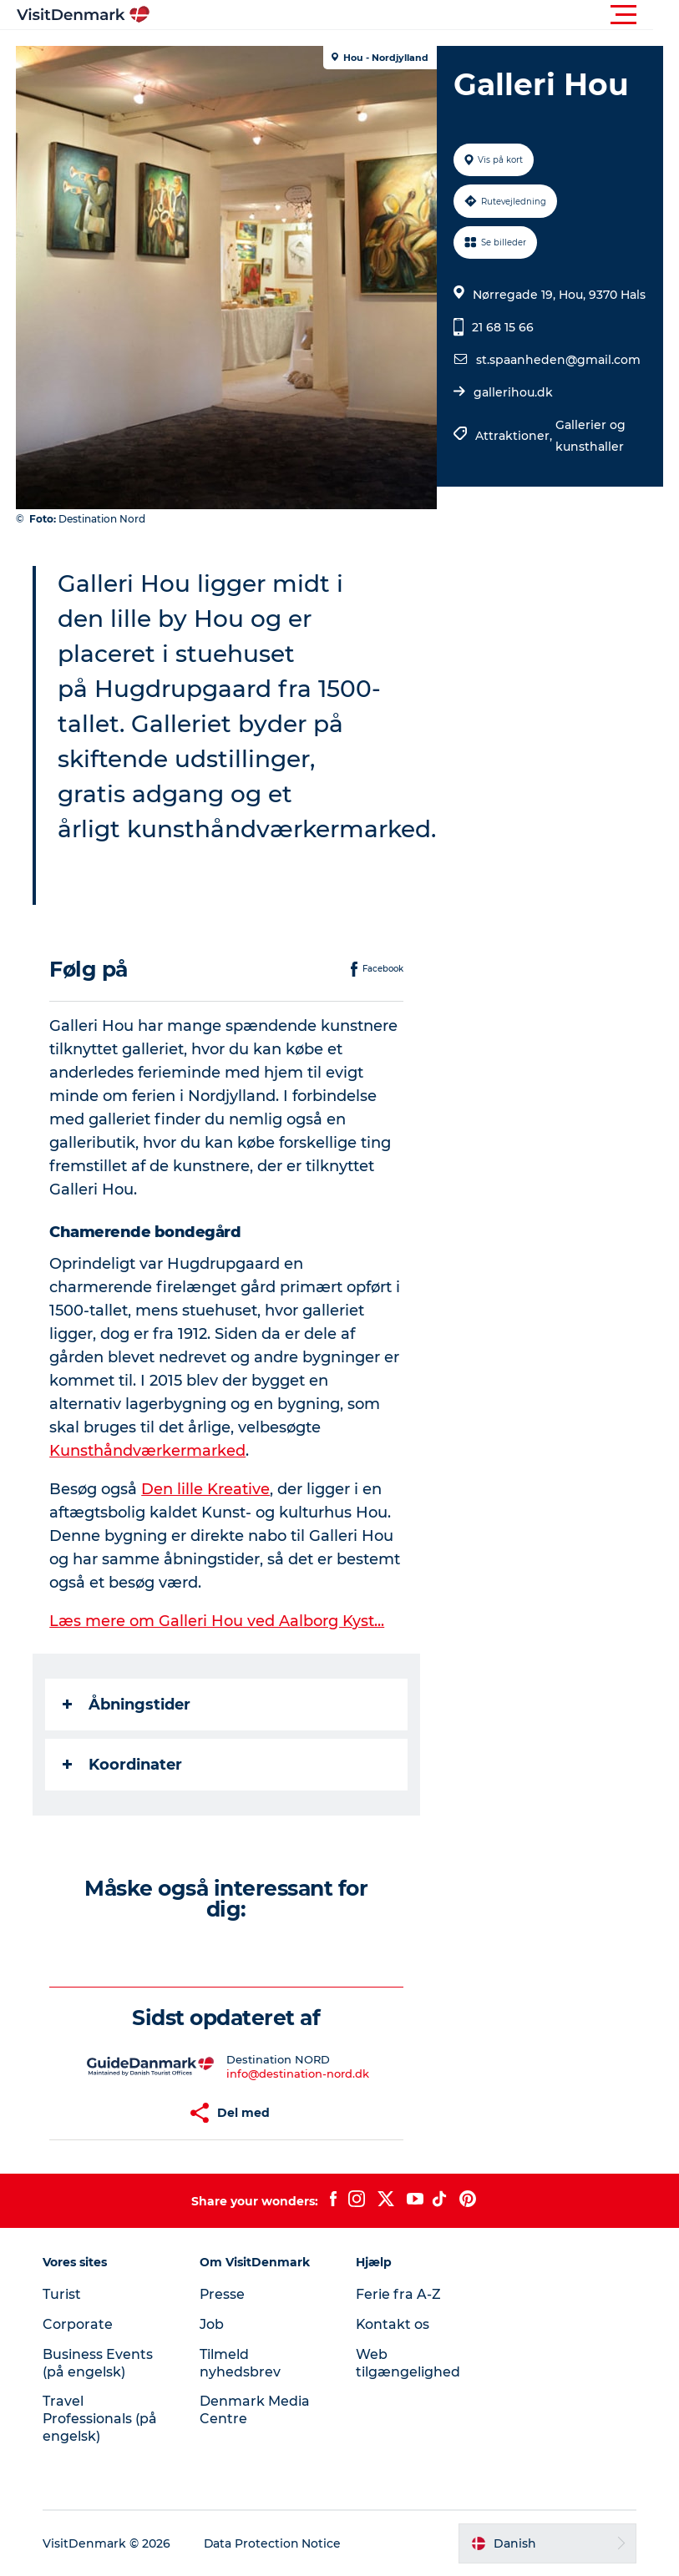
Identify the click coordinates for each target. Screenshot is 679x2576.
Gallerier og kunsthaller (590, 435)
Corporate (79, 2324)
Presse (223, 2294)
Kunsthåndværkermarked (148, 1451)
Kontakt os (394, 2324)
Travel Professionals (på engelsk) (102, 2418)
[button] (414, 15)
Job (212, 2324)
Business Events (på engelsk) (99, 2363)
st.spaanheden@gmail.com (557, 359)
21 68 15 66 (502, 327)
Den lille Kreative (206, 1489)
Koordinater (123, 1764)
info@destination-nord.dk (297, 2073)
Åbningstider (127, 1704)
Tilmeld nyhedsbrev (240, 2363)
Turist (63, 2294)
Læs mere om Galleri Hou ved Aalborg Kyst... (217, 1621)
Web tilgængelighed (409, 2363)
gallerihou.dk (512, 392)
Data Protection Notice (274, 2543)
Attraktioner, (514, 435)
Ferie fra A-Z (399, 2294)
